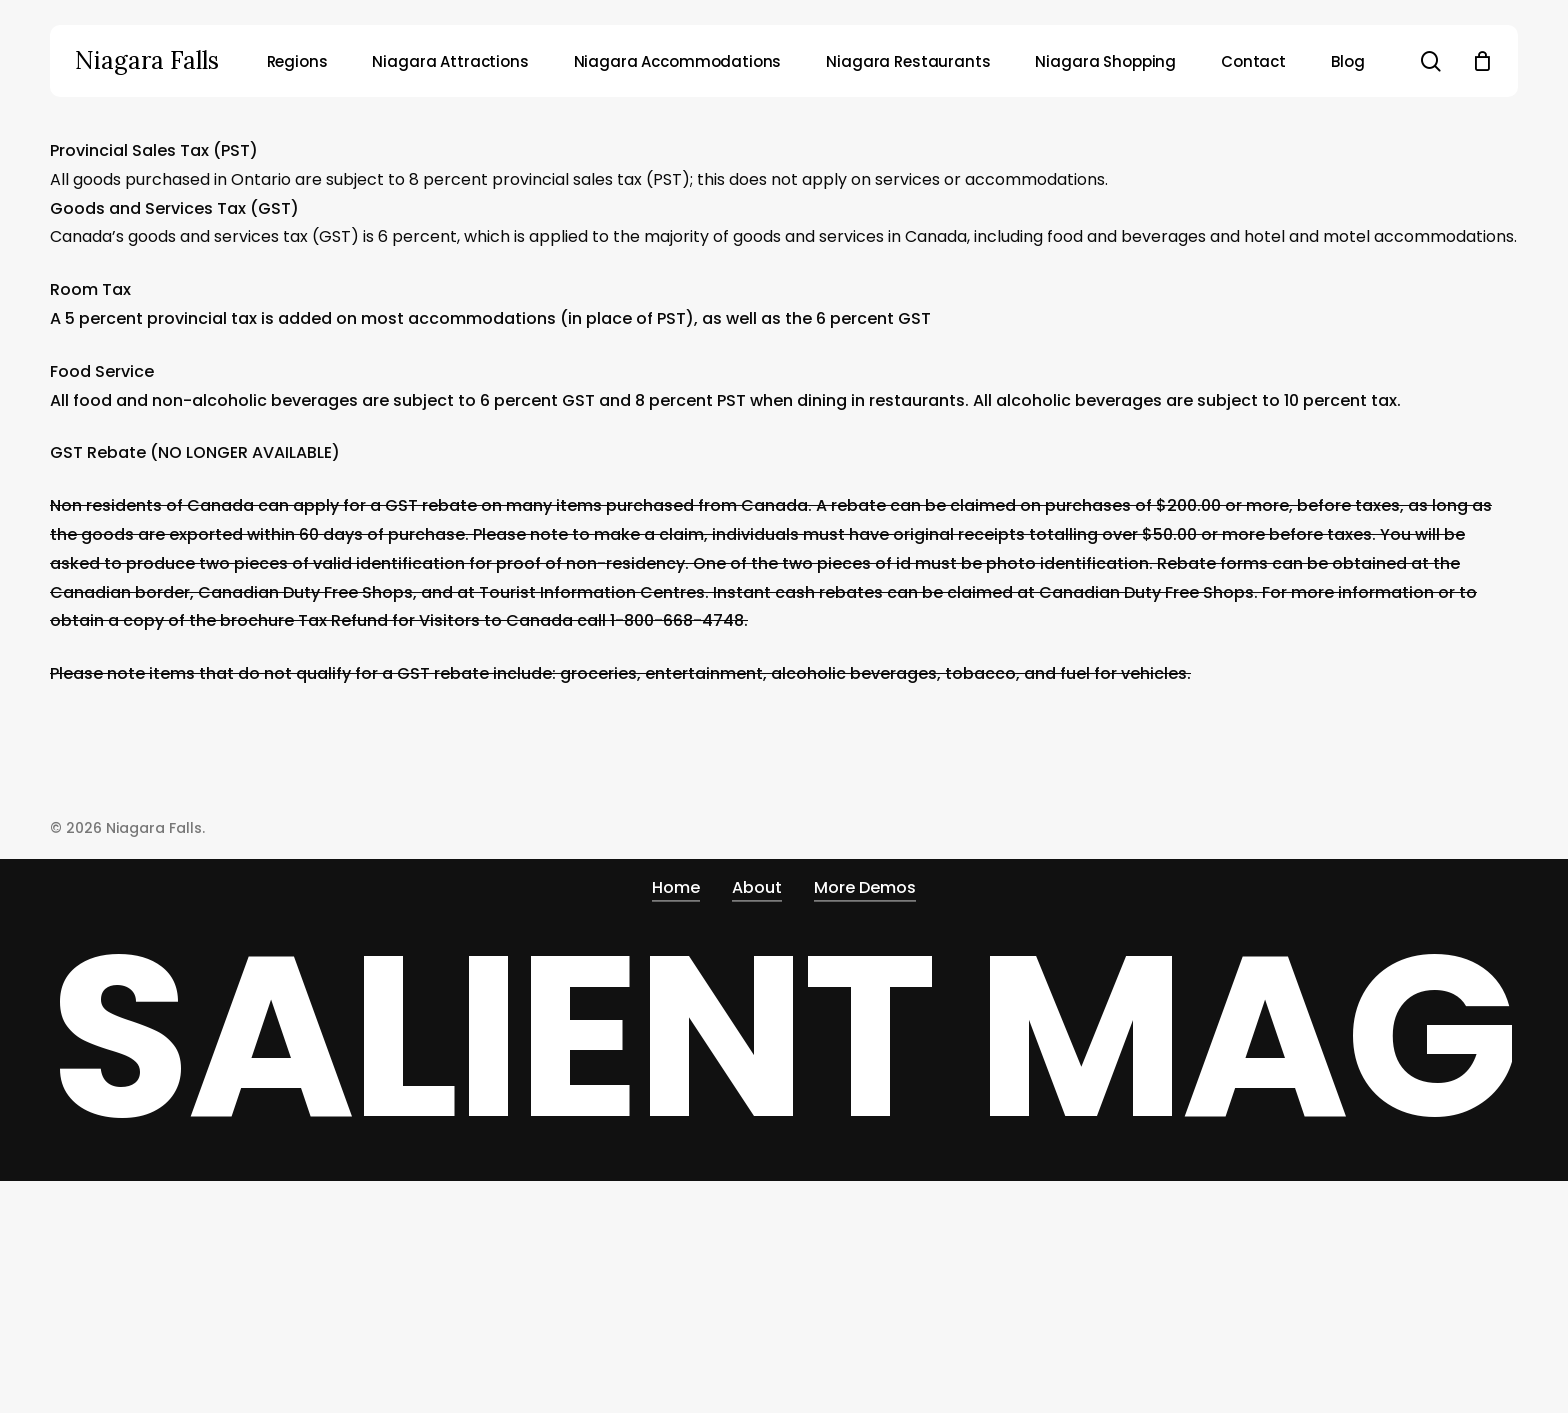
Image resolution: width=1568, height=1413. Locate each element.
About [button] (757, 887)
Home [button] (676, 887)
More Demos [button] (865, 887)
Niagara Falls (147, 61)
